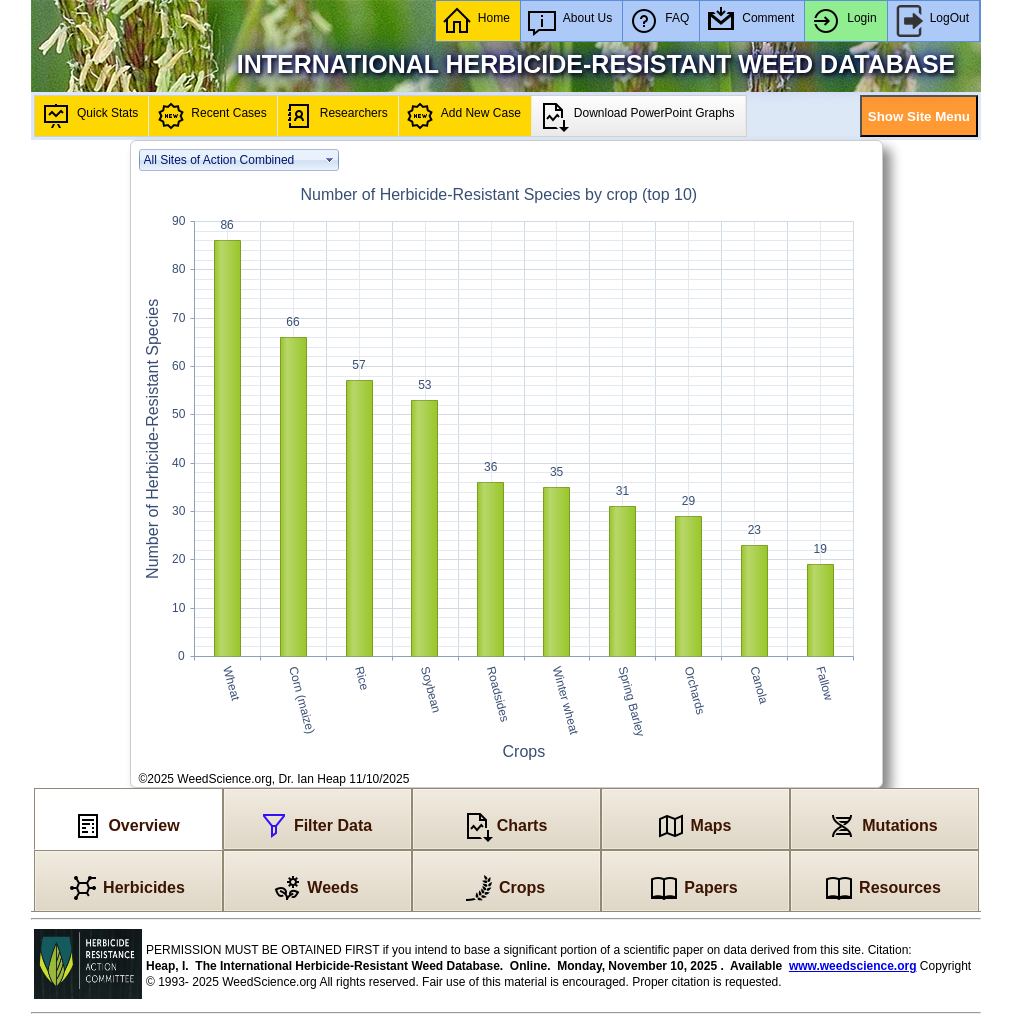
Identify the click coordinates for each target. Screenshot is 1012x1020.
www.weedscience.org (853, 966)
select (330, 160)
